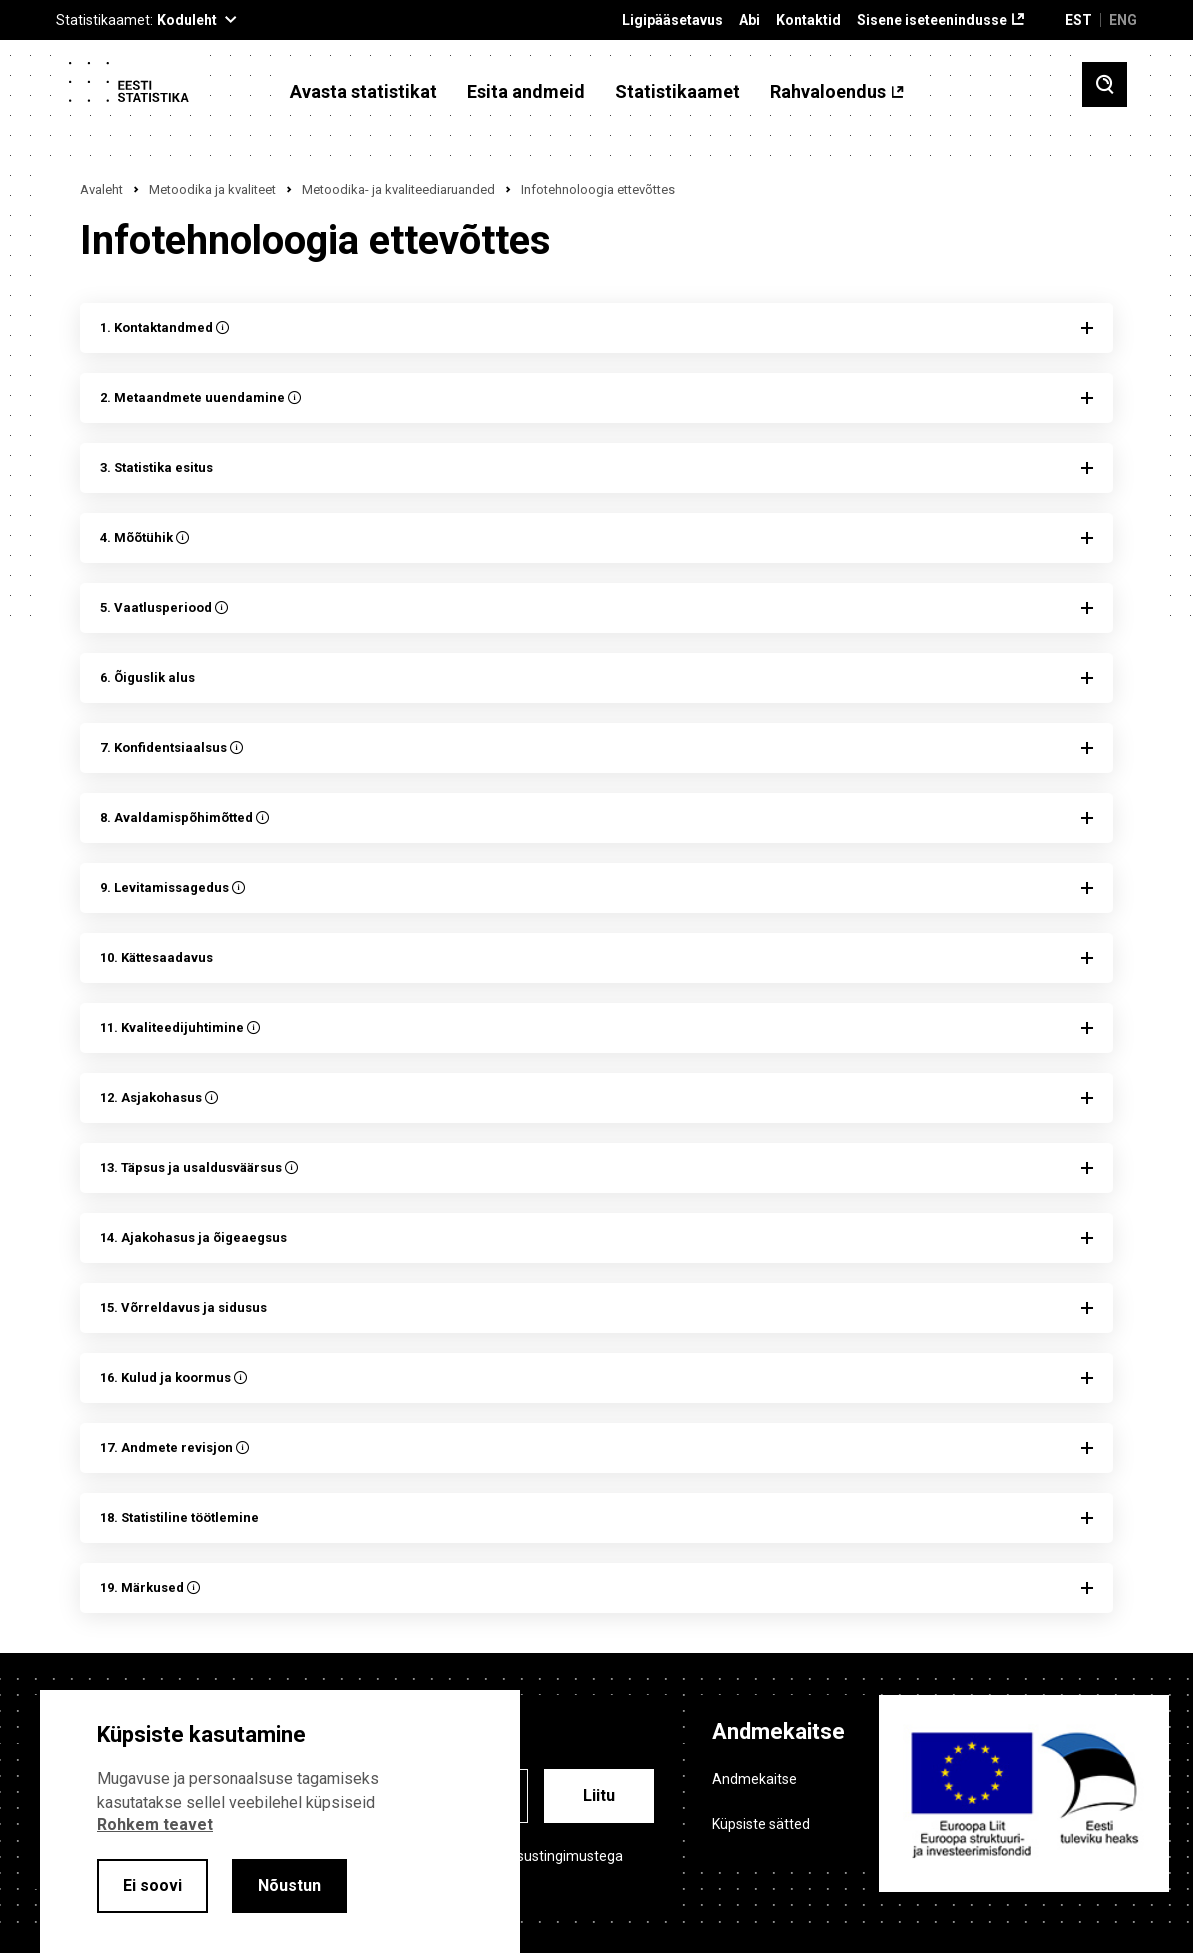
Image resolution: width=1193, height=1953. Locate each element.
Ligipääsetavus (672, 20)
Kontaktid (808, 20)
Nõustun (289, 1885)
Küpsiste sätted (761, 1824)
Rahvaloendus (828, 92)
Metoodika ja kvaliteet (212, 189)
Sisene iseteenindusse (932, 20)
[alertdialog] (280, 1821)
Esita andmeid (526, 92)
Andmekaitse (754, 1779)
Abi (749, 20)
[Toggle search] (1104, 84)
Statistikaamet (677, 92)
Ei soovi (152, 1885)
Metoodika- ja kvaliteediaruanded (398, 189)
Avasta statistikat (363, 92)
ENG (1123, 20)
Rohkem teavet (155, 1824)
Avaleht (101, 189)
